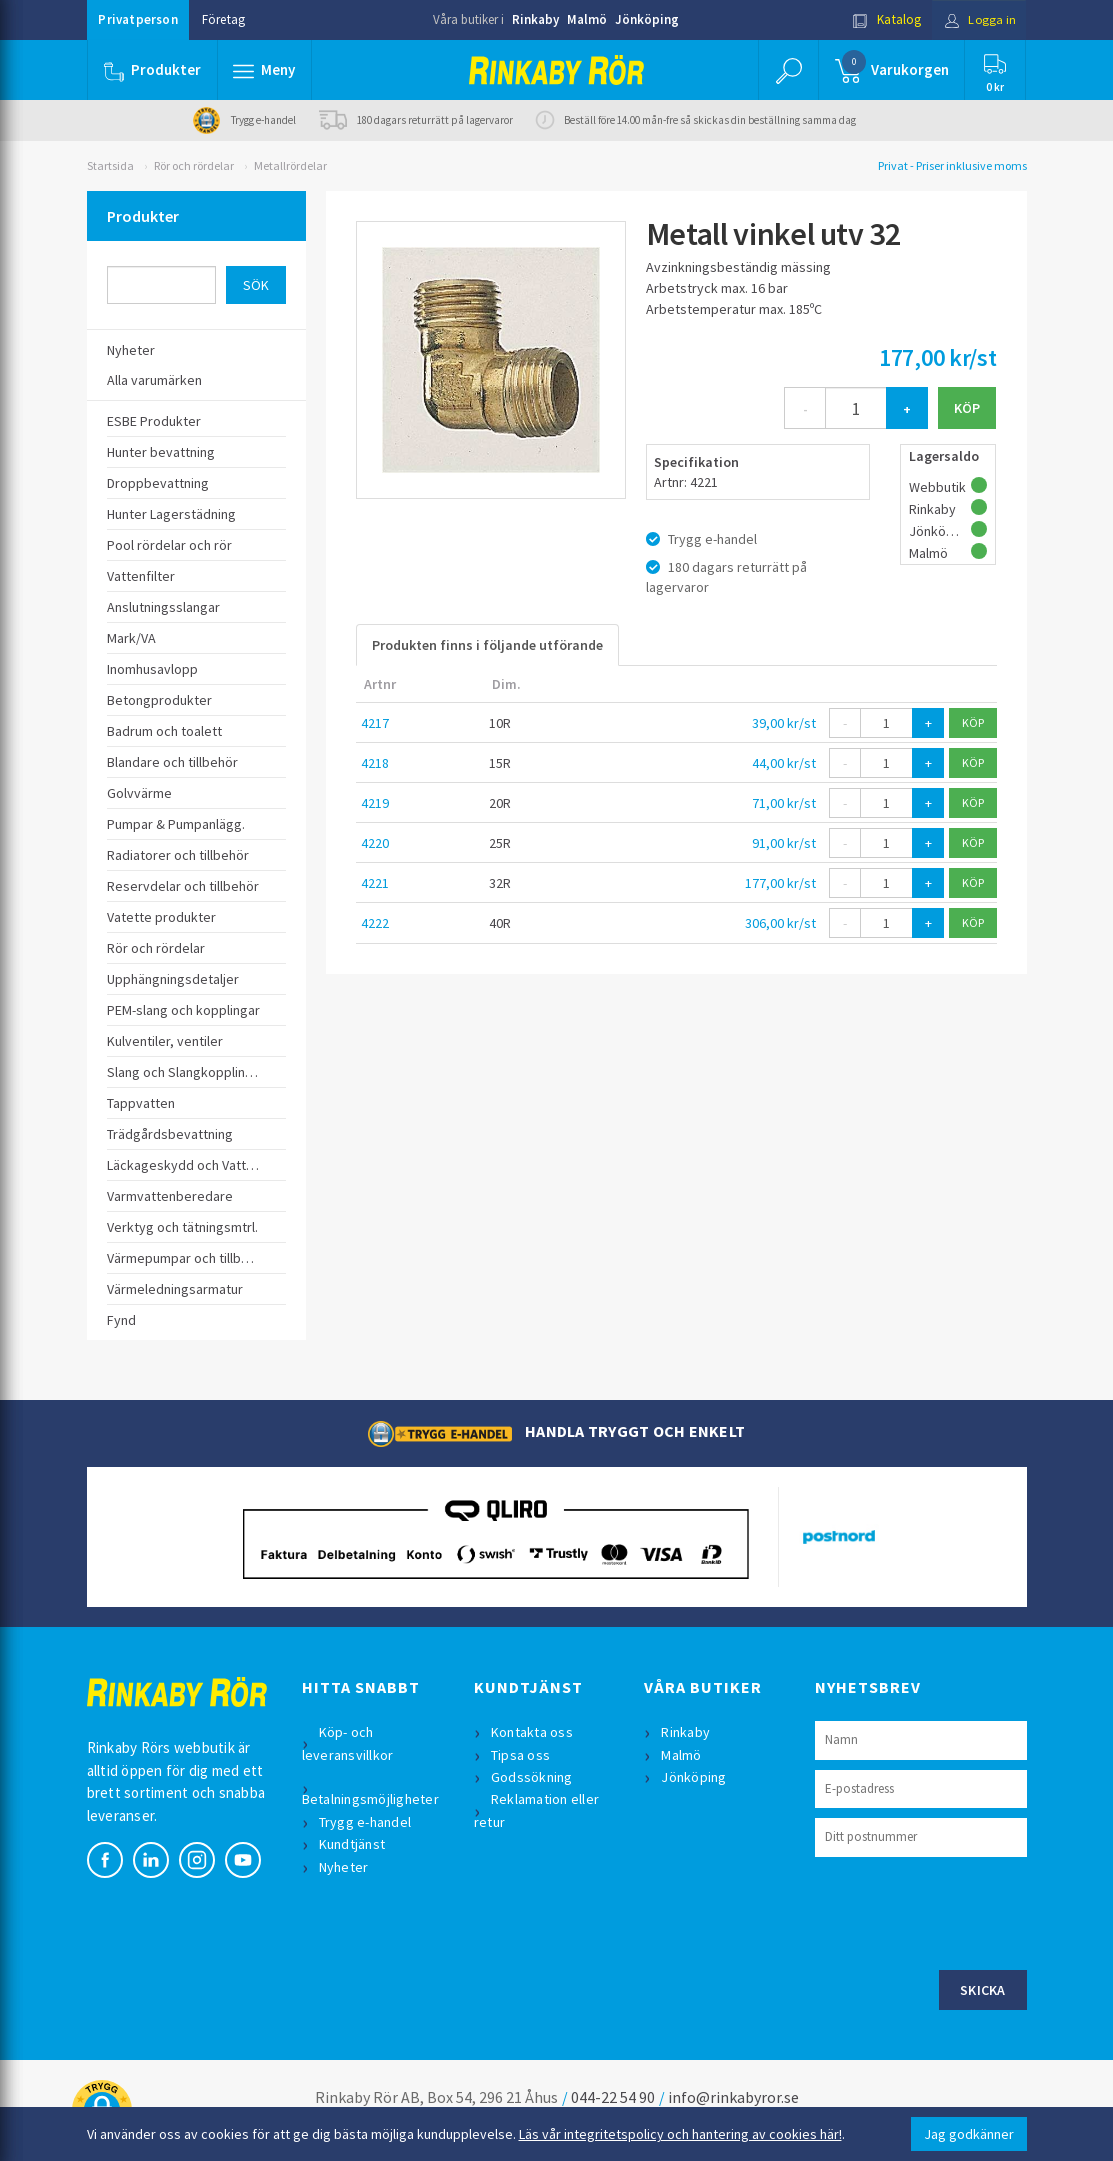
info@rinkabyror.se (733, 2097)
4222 (375, 923)
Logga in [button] (978, 19)
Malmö (587, 19)
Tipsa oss (521, 1755)
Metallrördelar (290, 165)
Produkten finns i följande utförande (487, 645)
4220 (375, 843)
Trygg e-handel (366, 1822)
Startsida (110, 165)
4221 (375, 883)
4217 (375, 723)
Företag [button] (223, 19)
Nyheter (345, 1867)
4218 (375, 763)
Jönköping (647, 19)
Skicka (983, 1990)
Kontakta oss (533, 1732)
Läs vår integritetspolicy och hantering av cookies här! (680, 2134)
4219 (375, 803)
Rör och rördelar (194, 165)
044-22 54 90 (613, 2097)
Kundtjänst (353, 1844)
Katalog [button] (883, 19)
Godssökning (533, 1777)
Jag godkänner (969, 2134)
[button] (265, 70)
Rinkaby (535, 19)
